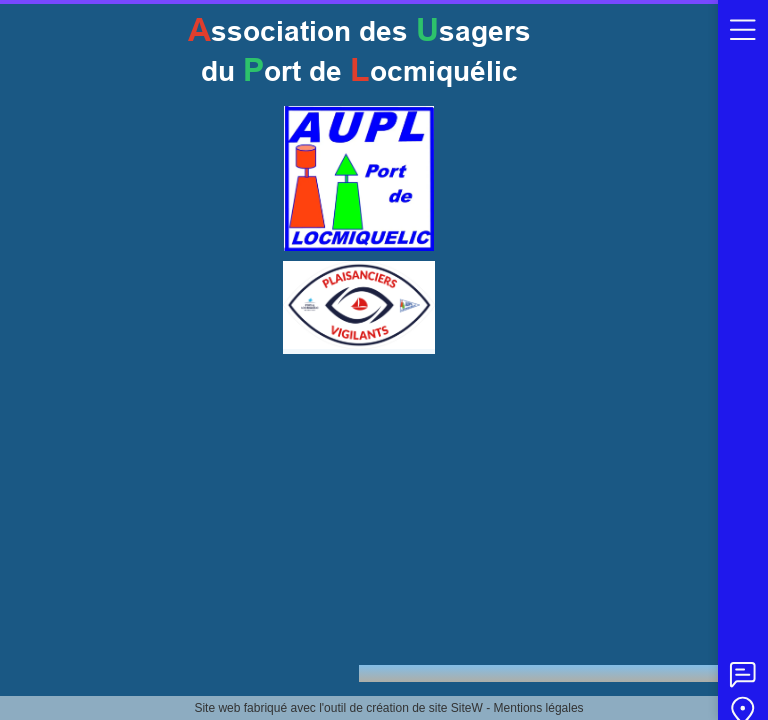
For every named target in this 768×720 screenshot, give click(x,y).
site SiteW (456, 708)
